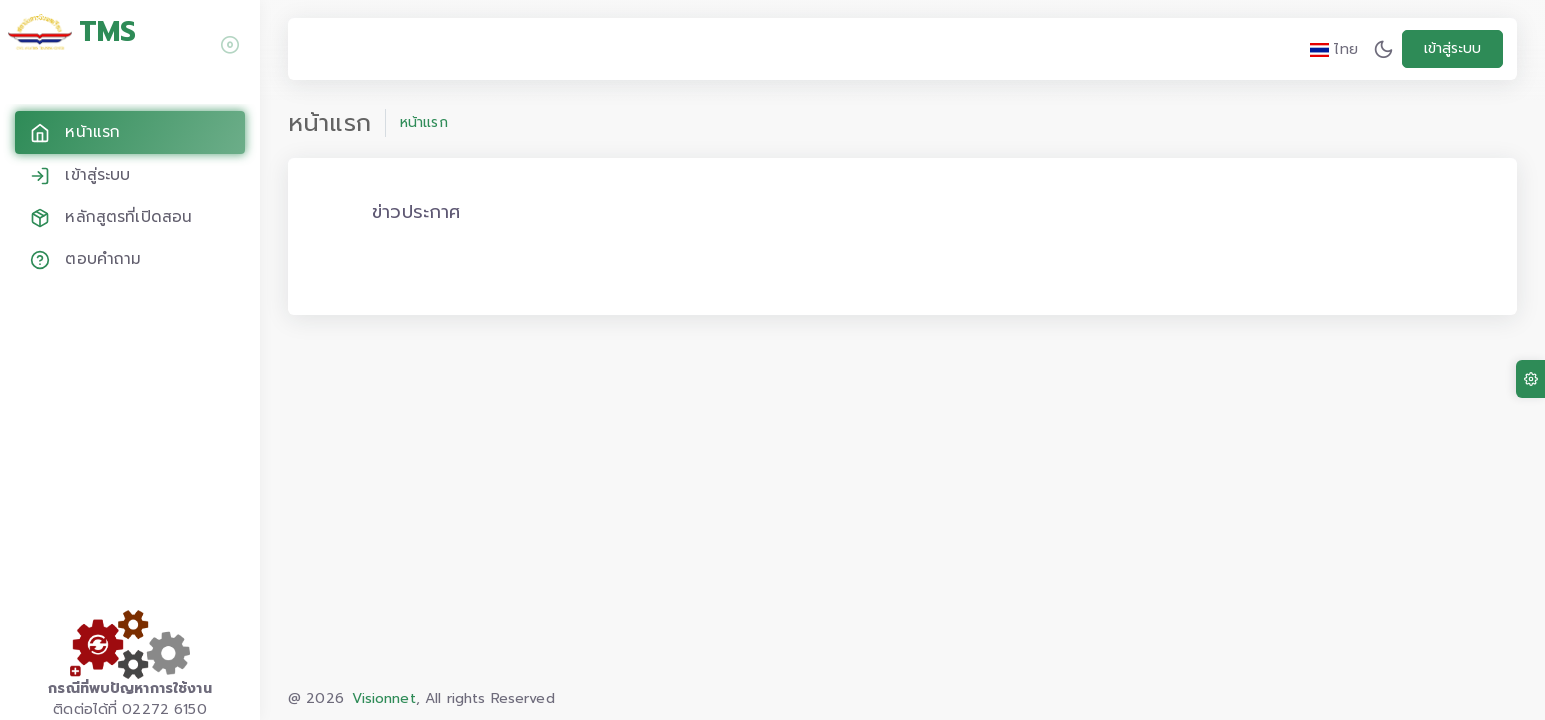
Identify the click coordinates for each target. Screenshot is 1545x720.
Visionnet (383, 698)
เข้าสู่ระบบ (1452, 48)
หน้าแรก (424, 122)
